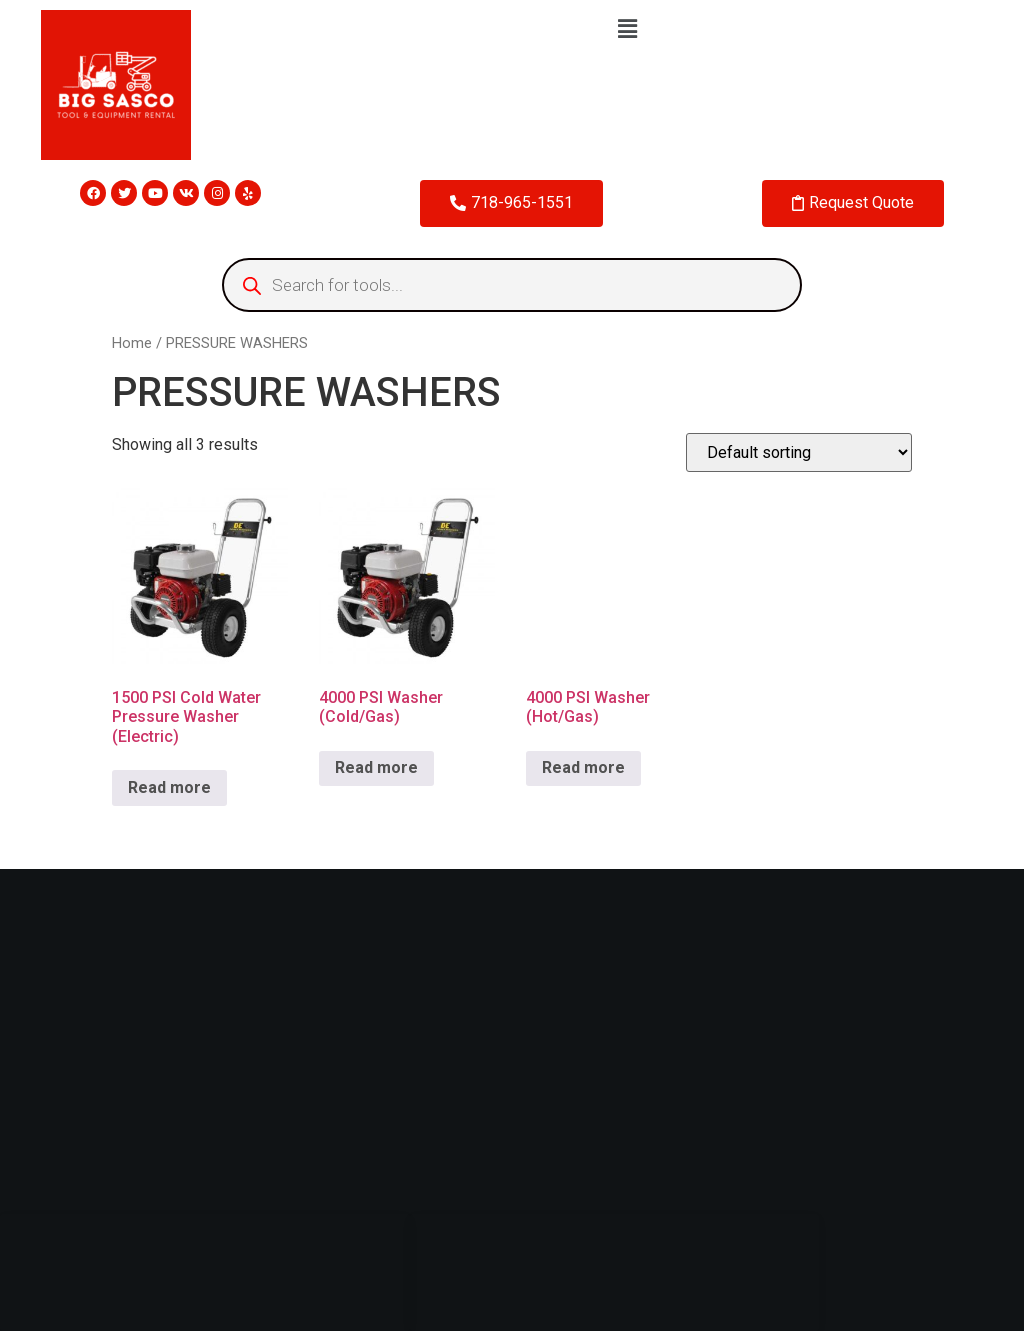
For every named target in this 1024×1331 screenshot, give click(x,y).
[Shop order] (799, 452)
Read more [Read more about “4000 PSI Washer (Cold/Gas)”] (376, 767)
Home (132, 343)
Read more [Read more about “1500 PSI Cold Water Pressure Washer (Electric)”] (169, 787)
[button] (627, 29)
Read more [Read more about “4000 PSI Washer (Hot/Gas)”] (583, 767)
